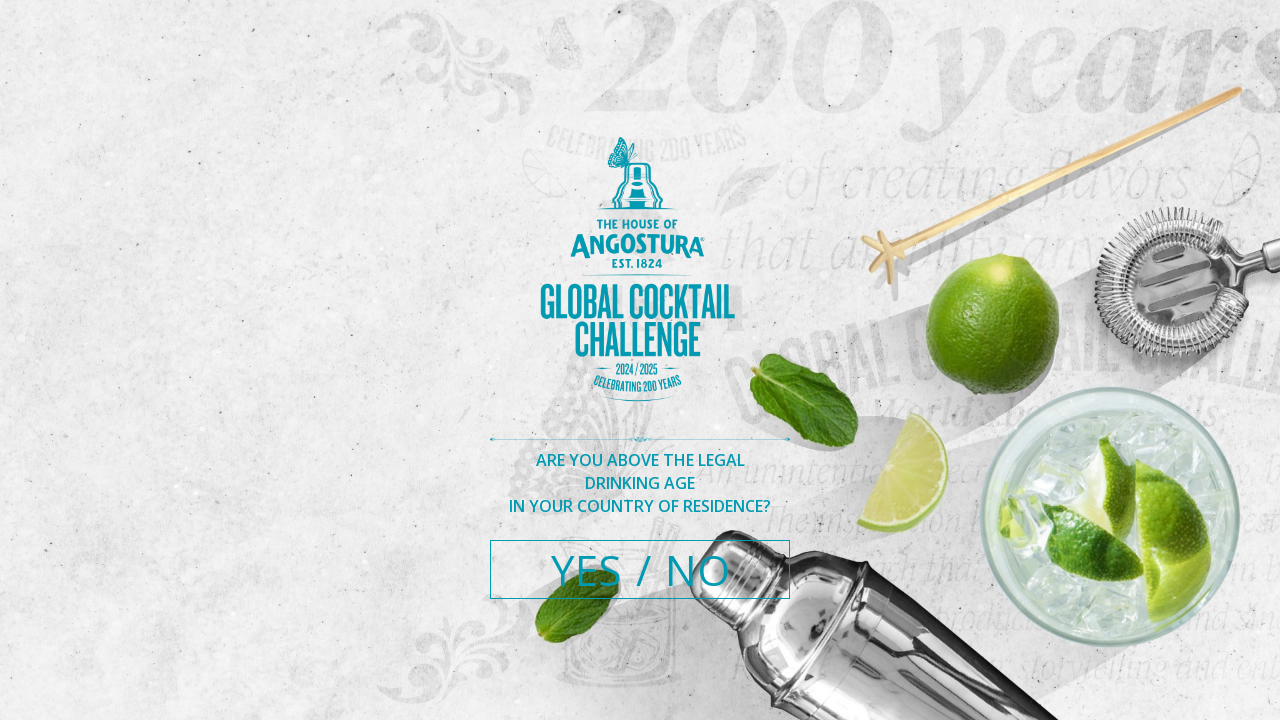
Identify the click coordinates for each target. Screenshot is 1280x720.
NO (697, 569)
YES (586, 569)
